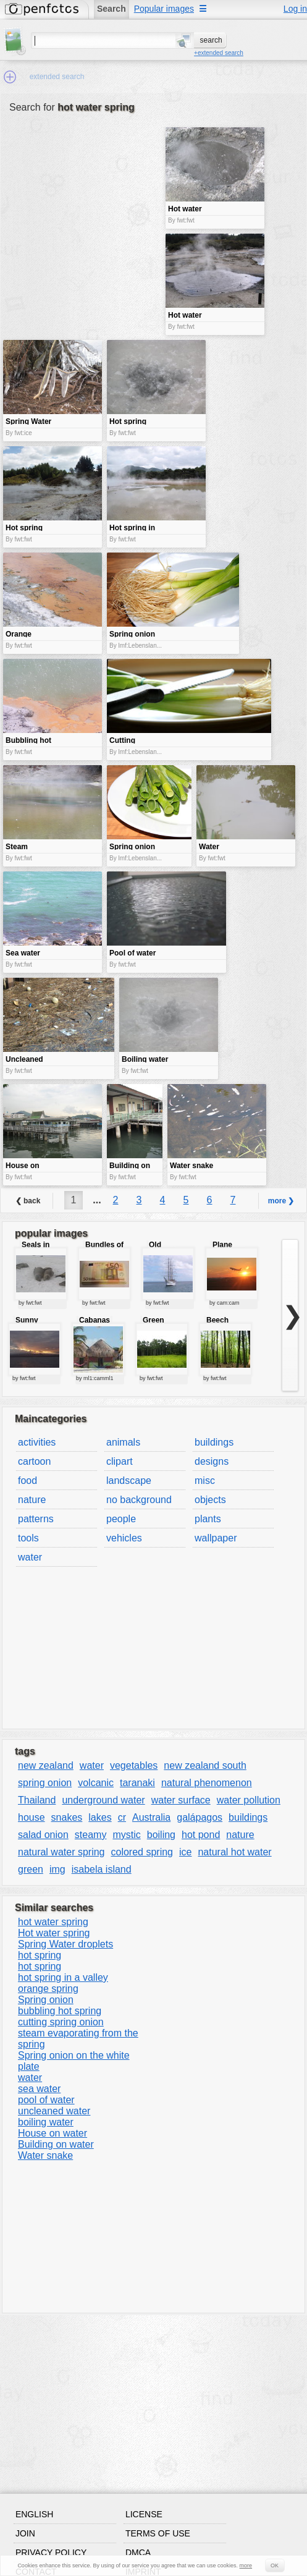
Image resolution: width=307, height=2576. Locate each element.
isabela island (102, 1869)
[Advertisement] (83, 214)
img (57, 1869)
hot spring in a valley (63, 1977)
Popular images (164, 9)
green (30, 1869)
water (30, 1557)
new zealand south (205, 1765)
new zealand (46, 1765)
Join (25, 2533)
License (143, 2514)
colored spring (142, 1852)
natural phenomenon (206, 1782)
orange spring (48, 1988)
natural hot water (234, 1852)
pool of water (46, 2100)
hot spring (39, 1955)
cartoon (34, 1461)
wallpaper (216, 1538)
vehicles (124, 1538)
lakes (99, 1817)
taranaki (137, 1782)
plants (208, 1519)
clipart (119, 1461)
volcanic (96, 1782)
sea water (39, 2088)
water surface (181, 1800)
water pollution (248, 1800)
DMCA (138, 2552)
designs (212, 1461)
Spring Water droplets (65, 1944)
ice (185, 1852)
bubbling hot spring (59, 2011)
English (34, 2514)
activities (37, 1442)
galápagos (199, 1817)
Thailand (37, 1800)
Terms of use (157, 2533)
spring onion (45, 1782)
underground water (103, 1800)
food (27, 1480)
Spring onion (46, 1999)
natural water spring (61, 1852)
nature (32, 1499)
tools (28, 1538)
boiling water (46, 2122)
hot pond (201, 1834)
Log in (295, 9)
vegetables (134, 1765)
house (31, 1817)
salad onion (43, 1834)
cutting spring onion (61, 2022)
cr (122, 1817)
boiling (161, 1834)
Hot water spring (54, 1933)
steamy (91, 1834)
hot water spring (53, 1922)
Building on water (56, 2144)
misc (205, 1480)
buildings (214, 1442)
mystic (126, 1834)
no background (139, 1499)
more (246, 2565)
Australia (151, 1817)
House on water (52, 2133)
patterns (36, 1519)
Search (111, 9)
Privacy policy (50, 2552)
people (121, 1519)
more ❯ (281, 1201)
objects (210, 1499)
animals (123, 1442)
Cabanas (94, 1320)
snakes (67, 1817)
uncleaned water (54, 2111)
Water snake (45, 2155)
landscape (128, 1480)
